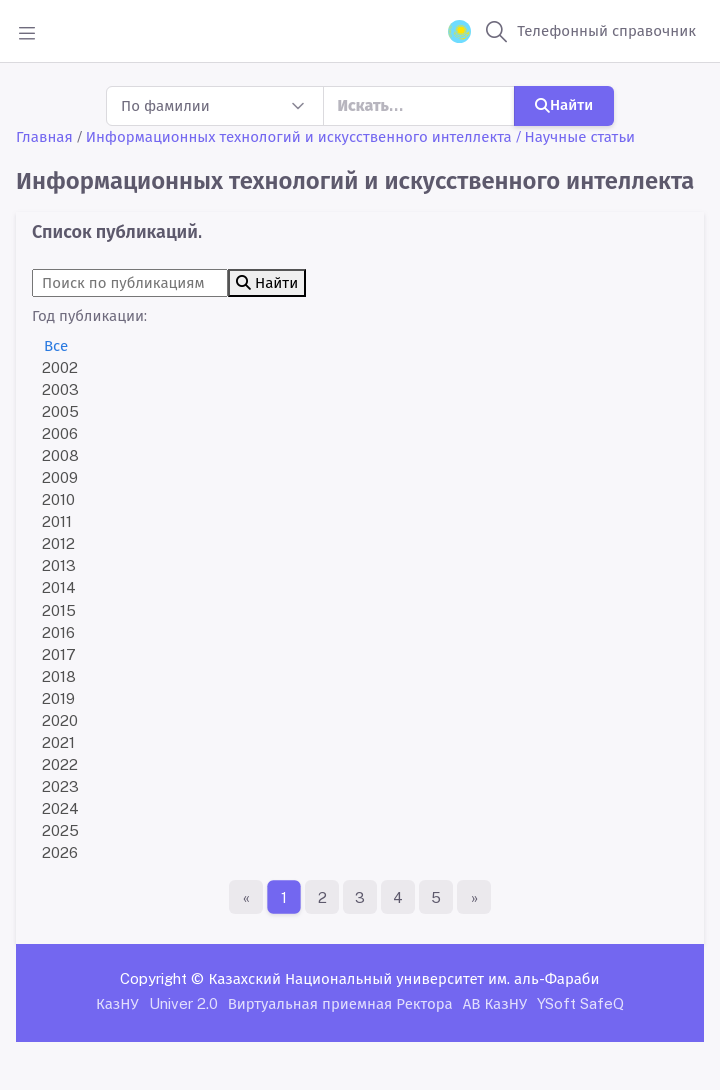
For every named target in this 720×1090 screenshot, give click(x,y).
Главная (44, 136)
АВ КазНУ (495, 1003)
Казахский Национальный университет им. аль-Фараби (403, 978)
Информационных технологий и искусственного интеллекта (299, 136)
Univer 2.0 (183, 1003)
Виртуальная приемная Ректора (340, 1003)
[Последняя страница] (474, 897)
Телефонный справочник (606, 30)
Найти (564, 104)
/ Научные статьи (576, 136)
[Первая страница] (246, 897)
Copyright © (162, 978)
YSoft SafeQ (580, 1003)
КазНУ (117, 1003)
